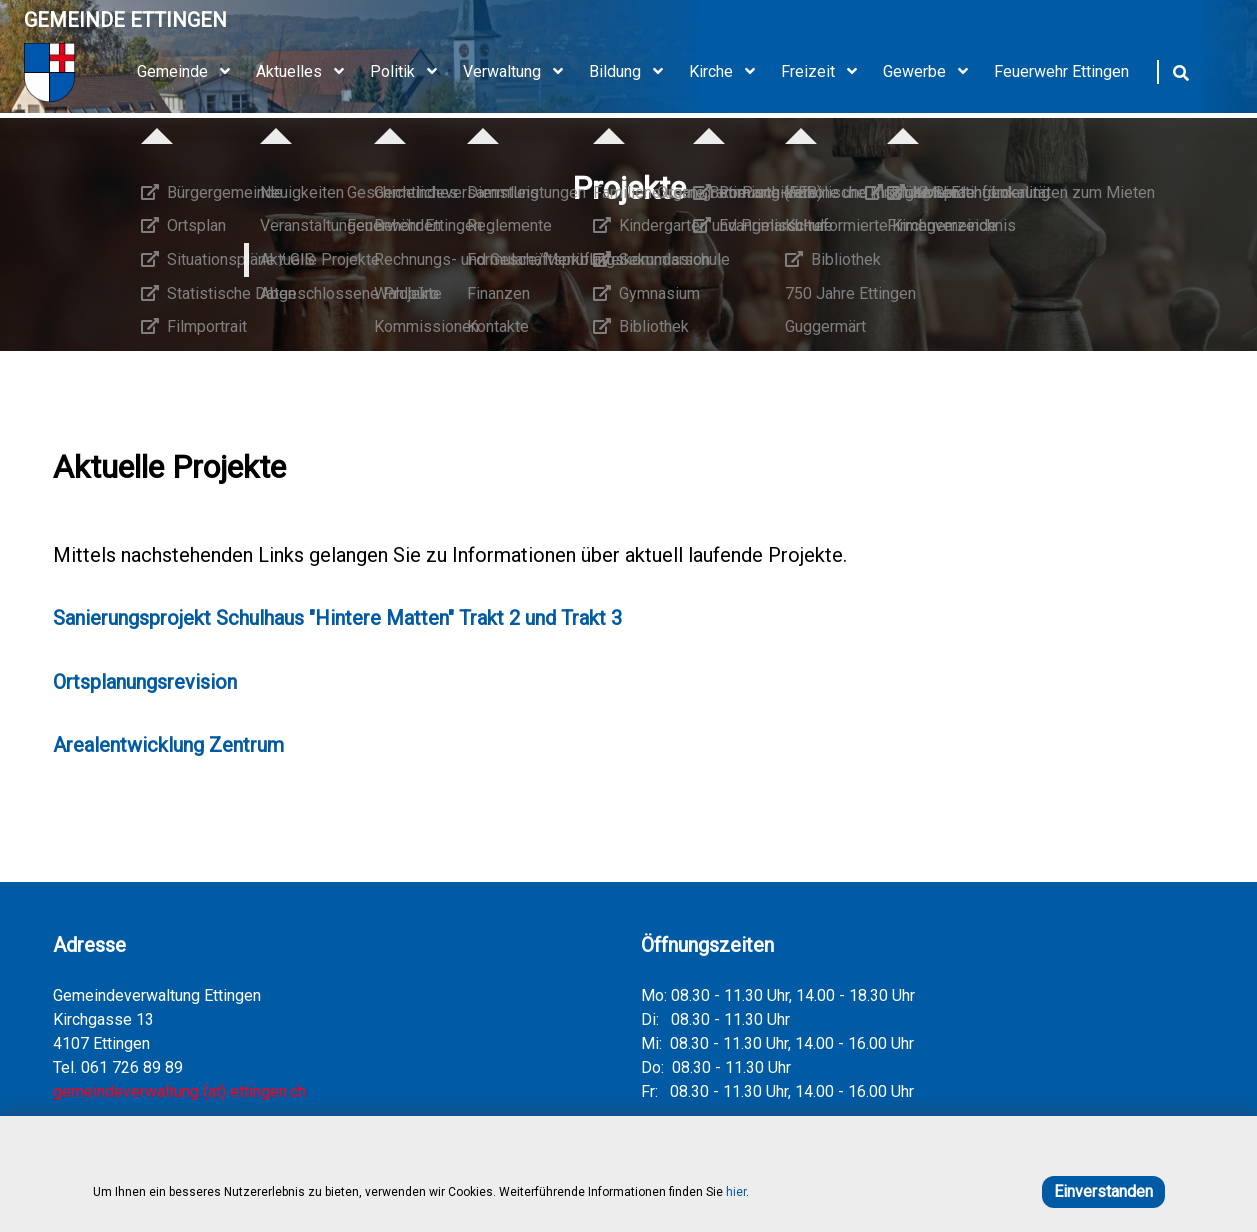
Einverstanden (1103, 1191)
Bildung (633, 72)
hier (736, 1192)
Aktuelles (307, 72)
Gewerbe (932, 72)
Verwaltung (520, 72)
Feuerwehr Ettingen (1061, 71)
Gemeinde (190, 72)
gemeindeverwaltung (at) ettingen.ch (179, 1091)
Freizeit (826, 72)
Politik (410, 72)
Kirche (729, 72)
